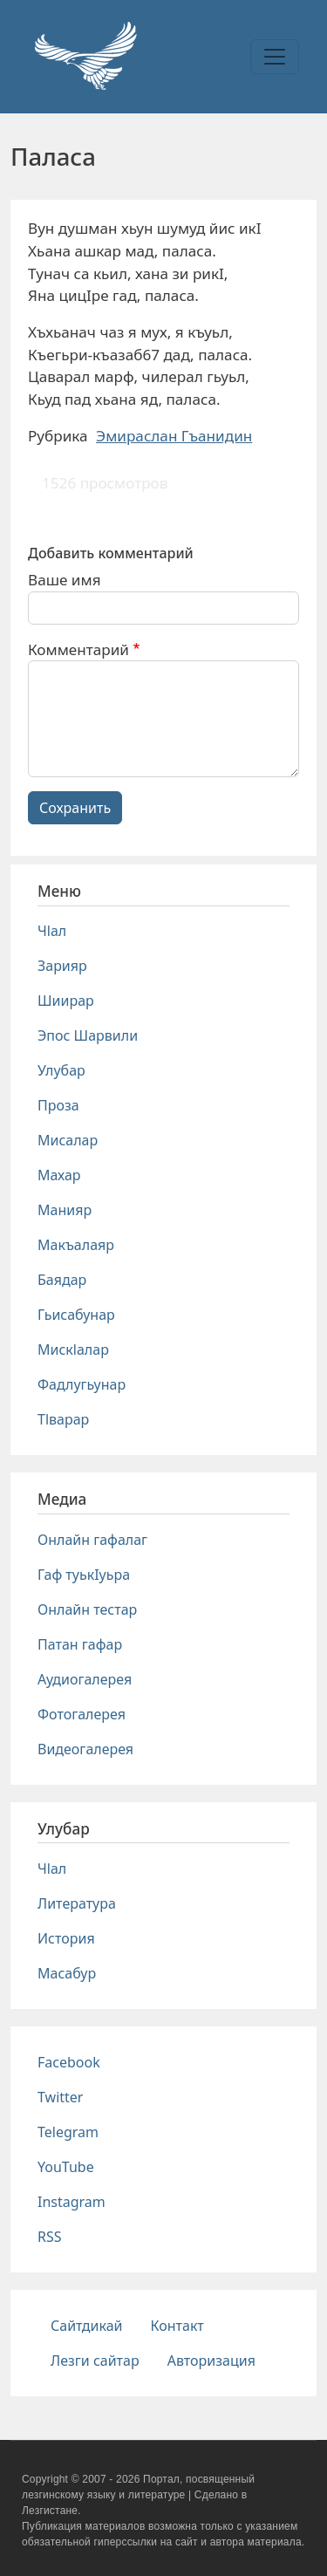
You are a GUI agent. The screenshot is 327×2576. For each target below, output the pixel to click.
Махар (59, 1175)
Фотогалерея (81, 1714)
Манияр (64, 1210)
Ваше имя (64, 580)
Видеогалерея (85, 1749)
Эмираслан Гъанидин (174, 436)
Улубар (61, 1070)
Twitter (60, 2097)
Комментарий (78, 649)
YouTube (65, 2166)
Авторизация (211, 2360)
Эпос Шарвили (87, 1035)
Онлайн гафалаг (92, 1539)
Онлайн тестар (87, 1609)
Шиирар (65, 1000)
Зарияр (62, 965)
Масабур (66, 1973)
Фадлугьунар (81, 1384)
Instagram (71, 2201)
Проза (58, 1105)
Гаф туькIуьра (83, 1574)
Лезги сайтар (95, 2360)
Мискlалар (73, 1349)
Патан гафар (79, 1644)
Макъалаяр (75, 1244)
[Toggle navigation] (274, 56)
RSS (49, 2236)
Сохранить (75, 807)
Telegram (68, 2132)
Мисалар (67, 1140)
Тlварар (63, 1419)
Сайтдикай (87, 2325)
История (66, 1938)
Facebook (68, 2062)
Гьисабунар (76, 1314)
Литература (76, 1903)
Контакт (177, 2325)
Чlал (51, 930)
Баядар (61, 1279)
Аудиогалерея (84, 1679)
